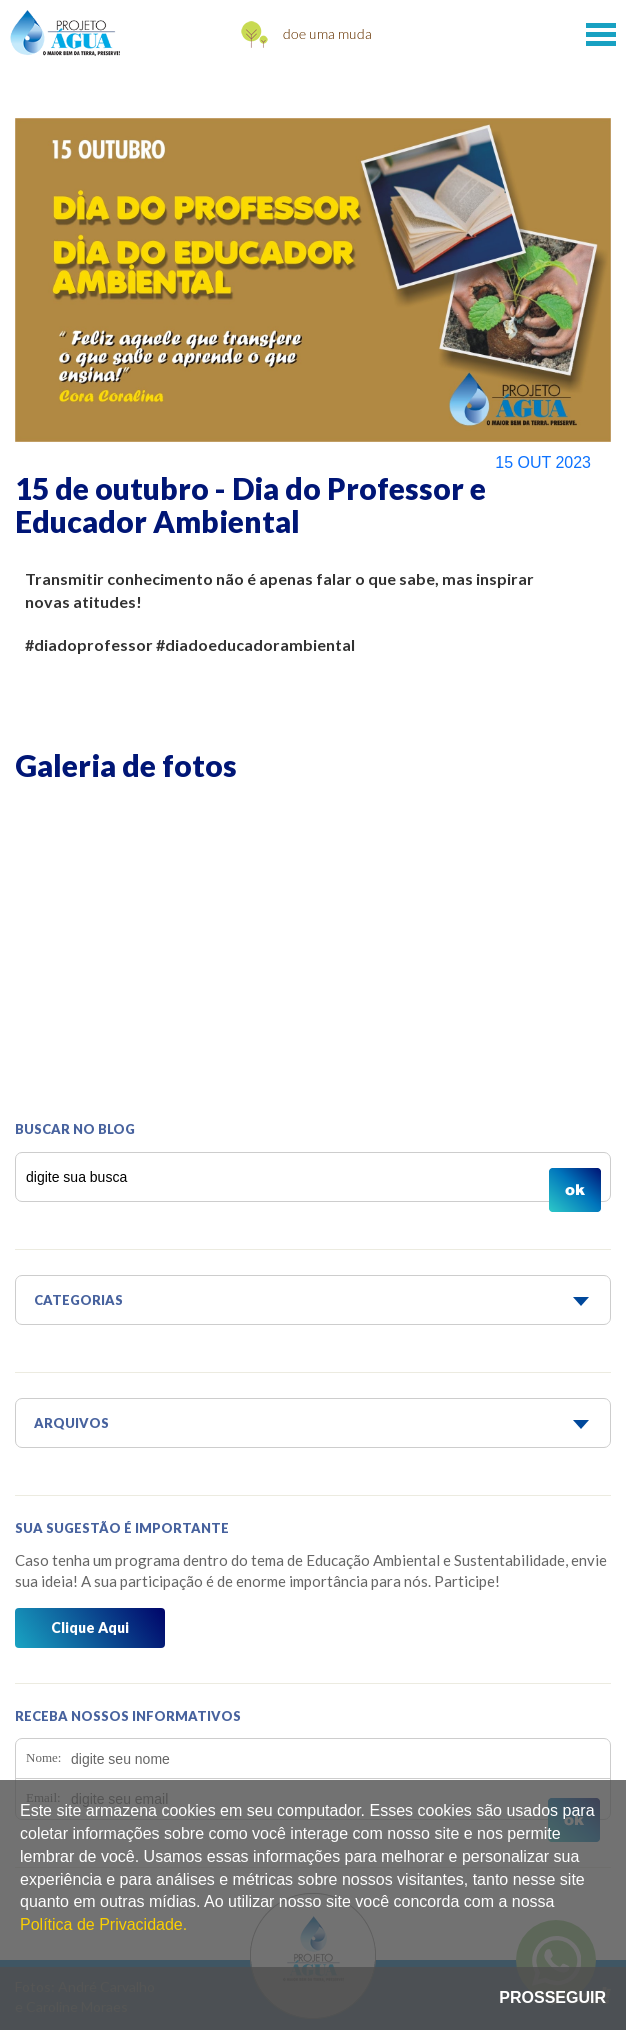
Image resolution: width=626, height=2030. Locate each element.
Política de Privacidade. (103, 1924)
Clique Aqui (90, 1627)
